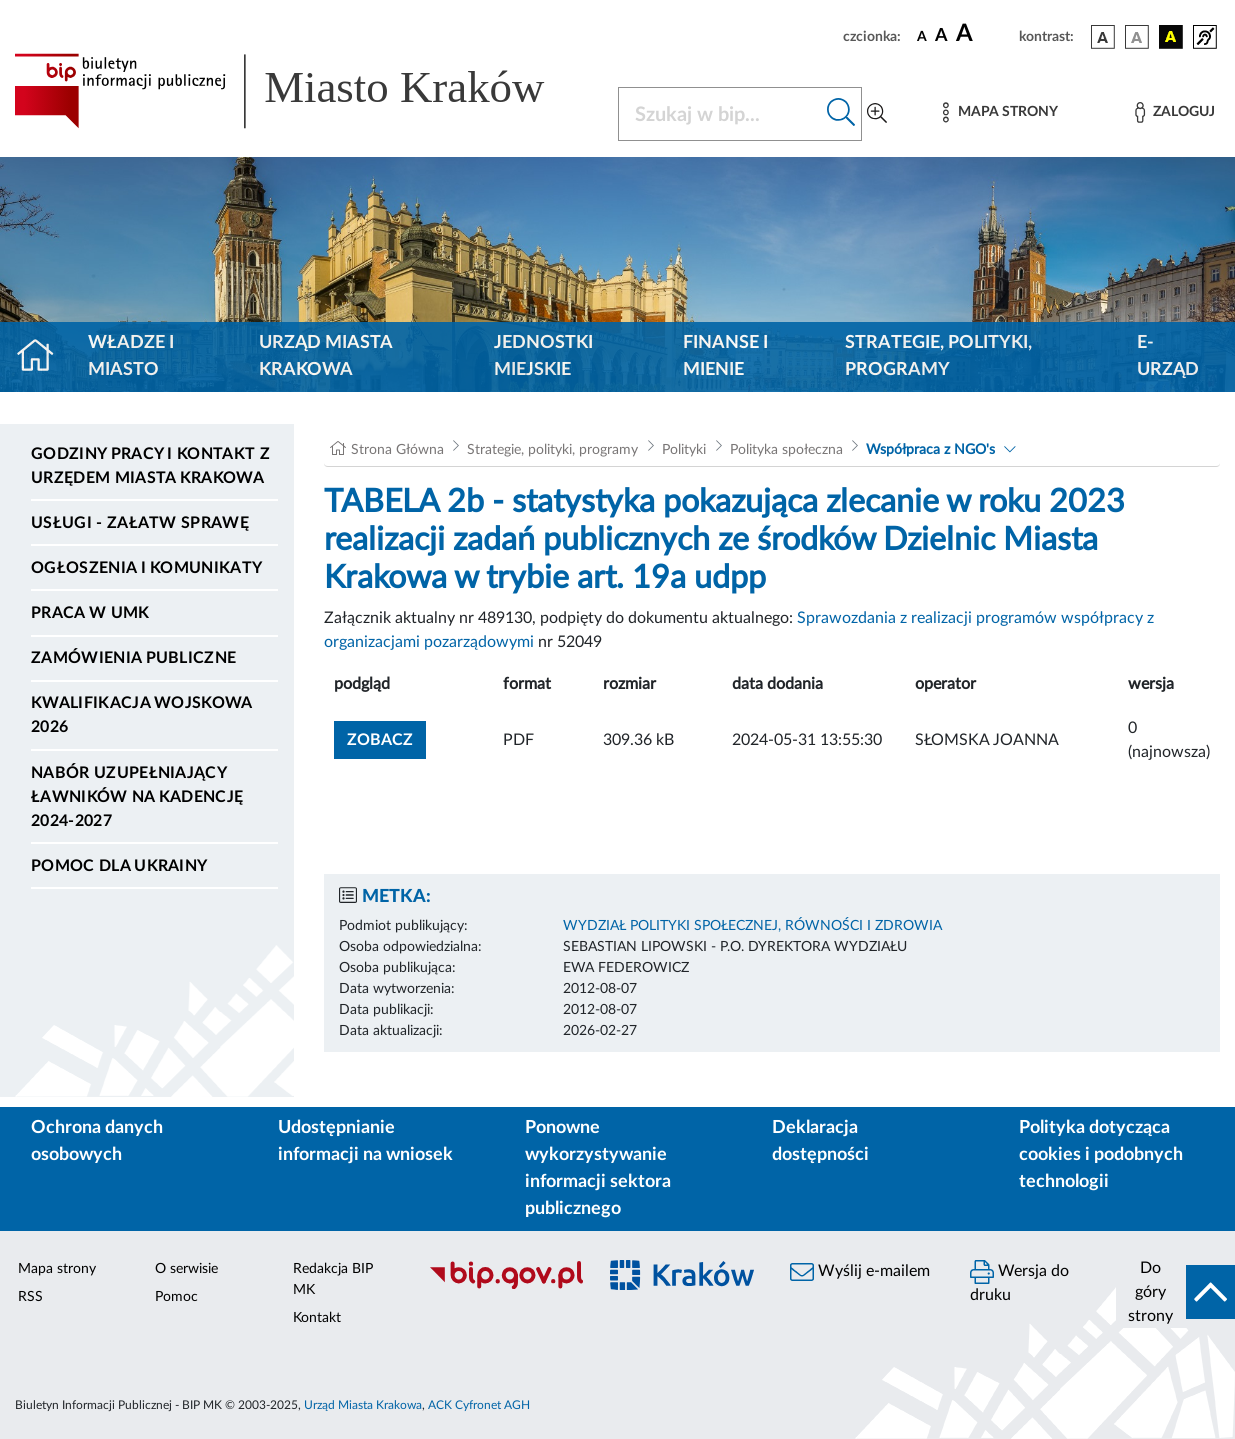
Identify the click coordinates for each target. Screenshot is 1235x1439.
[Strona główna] (43, 357)
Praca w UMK (90, 613)
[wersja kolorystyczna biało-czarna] (1137, 37)
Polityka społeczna (786, 450)
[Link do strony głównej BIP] (304, 91)
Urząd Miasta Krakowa (325, 356)
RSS (30, 1297)
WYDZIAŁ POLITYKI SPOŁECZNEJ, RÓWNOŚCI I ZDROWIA (752, 926)
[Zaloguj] (1175, 112)
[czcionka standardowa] (922, 36)
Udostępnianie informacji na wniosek (365, 1141)
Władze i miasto (131, 356)
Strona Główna (397, 450)
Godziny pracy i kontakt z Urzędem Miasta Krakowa (150, 466)
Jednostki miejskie (543, 356)
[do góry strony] (1175, 1292)
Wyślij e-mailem (860, 1272)
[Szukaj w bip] (841, 114)
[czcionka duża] (984, 34)
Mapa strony (57, 1269)
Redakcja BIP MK (333, 1279)
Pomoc (176, 1297)
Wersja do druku (1019, 1281)
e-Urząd (1168, 356)
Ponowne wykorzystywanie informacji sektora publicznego (598, 1168)
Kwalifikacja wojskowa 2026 (141, 715)
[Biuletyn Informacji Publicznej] (502, 1286)
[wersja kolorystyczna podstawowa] (1103, 37)
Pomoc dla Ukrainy (119, 866)
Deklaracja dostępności (820, 1141)
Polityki (684, 450)
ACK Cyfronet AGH (479, 1405)
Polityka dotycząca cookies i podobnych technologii (1101, 1155)
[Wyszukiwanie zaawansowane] (877, 114)
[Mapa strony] (1000, 112)
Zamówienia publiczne (133, 658)
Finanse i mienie (725, 356)
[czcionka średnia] (941, 36)
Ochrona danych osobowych (97, 1141)
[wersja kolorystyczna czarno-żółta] (1171, 37)
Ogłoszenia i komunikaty (146, 568)
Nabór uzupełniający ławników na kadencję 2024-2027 (137, 797)
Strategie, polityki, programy (938, 356)
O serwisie (186, 1269)
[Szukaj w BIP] (720, 114)
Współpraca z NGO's (930, 450)
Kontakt (317, 1318)
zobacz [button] (386, 737)
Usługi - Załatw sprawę (140, 523)
